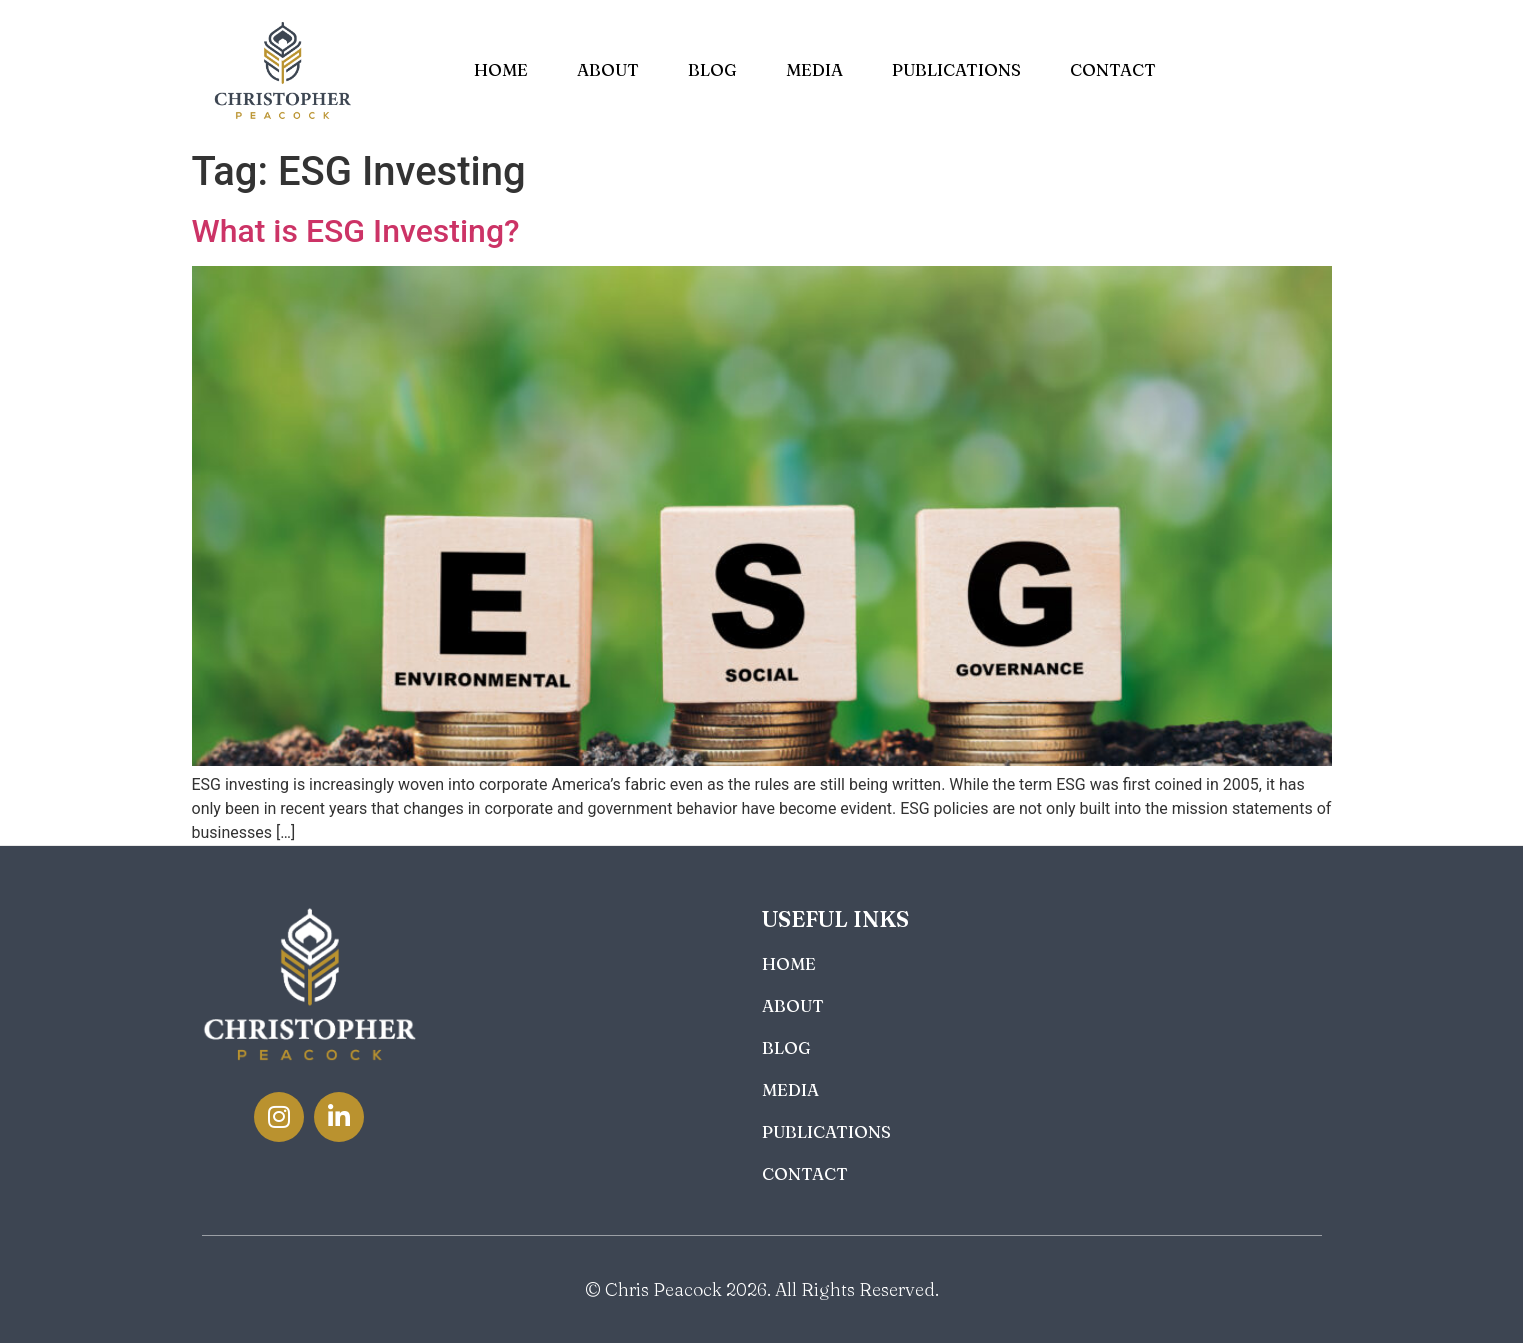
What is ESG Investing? (356, 231)
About (608, 69)
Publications (956, 69)
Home (501, 69)
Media (814, 69)
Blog (712, 69)
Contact (1113, 69)
